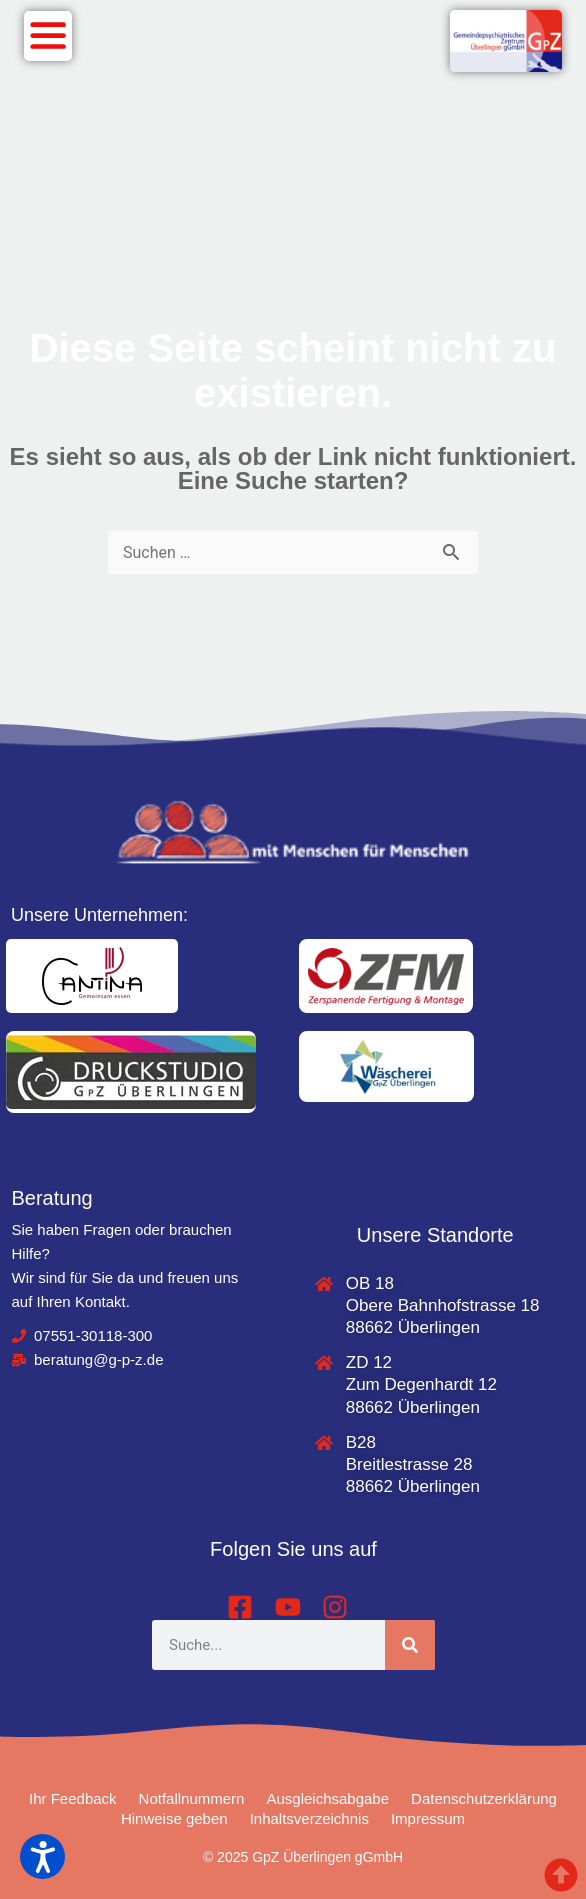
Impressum (428, 1818)
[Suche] (410, 1645)
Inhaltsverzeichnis (309, 1818)
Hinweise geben (174, 1818)
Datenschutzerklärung (484, 1798)
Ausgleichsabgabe (327, 1798)
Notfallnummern (192, 1798)
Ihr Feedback (73, 1798)
